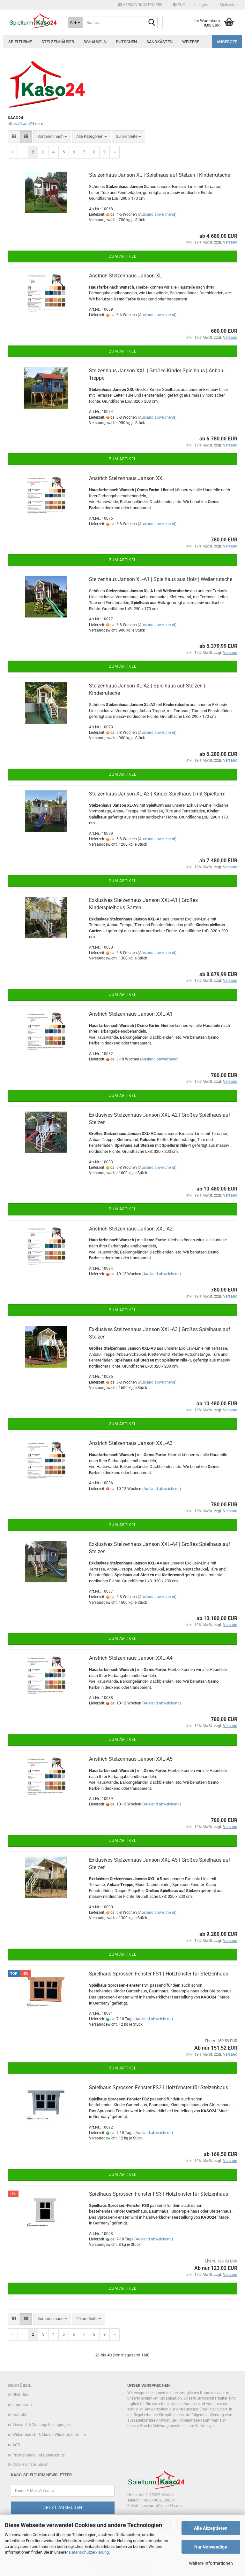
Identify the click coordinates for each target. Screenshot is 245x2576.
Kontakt (19, 2414)
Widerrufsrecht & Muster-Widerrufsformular (49, 2434)
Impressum (22, 2404)
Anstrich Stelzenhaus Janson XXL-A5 (131, 1759)
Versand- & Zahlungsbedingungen (41, 2425)
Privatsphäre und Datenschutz (38, 2455)
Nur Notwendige (210, 2546)
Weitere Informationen (211, 2563)
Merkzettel (227, 5)
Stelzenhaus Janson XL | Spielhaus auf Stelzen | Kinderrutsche (159, 175)
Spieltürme (20, 41)
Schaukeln (95, 41)
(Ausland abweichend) (157, 214)
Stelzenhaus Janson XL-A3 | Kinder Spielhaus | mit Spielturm (157, 794)
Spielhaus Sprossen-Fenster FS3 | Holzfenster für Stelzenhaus (158, 2194)
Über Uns (20, 2394)
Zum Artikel (122, 256)
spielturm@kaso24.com (161, 2505)
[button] (178, 5)
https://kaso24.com (25, 123)
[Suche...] (75, 22)
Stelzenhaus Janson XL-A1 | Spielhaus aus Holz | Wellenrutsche (160, 579)
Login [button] (200, 5)
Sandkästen (159, 41)
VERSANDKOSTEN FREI (140, 5)
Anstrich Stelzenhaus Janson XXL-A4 (131, 1658)
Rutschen (126, 41)
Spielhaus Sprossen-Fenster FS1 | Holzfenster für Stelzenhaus (158, 1974)
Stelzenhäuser (57, 41)
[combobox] (52, 136)
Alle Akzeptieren (210, 2528)
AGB (16, 2445)
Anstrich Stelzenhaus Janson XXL (127, 478)
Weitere (190, 41)
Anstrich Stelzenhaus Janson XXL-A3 (131, 1443)
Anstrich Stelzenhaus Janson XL (125, 276)
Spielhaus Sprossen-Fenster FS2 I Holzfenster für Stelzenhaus (158, 2087)
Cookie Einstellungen (30, 2464)
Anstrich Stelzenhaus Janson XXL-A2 (131, 1229)
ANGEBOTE (227, 41)
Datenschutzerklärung (89, 2552)
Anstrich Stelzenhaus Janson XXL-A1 (131, 1014)
